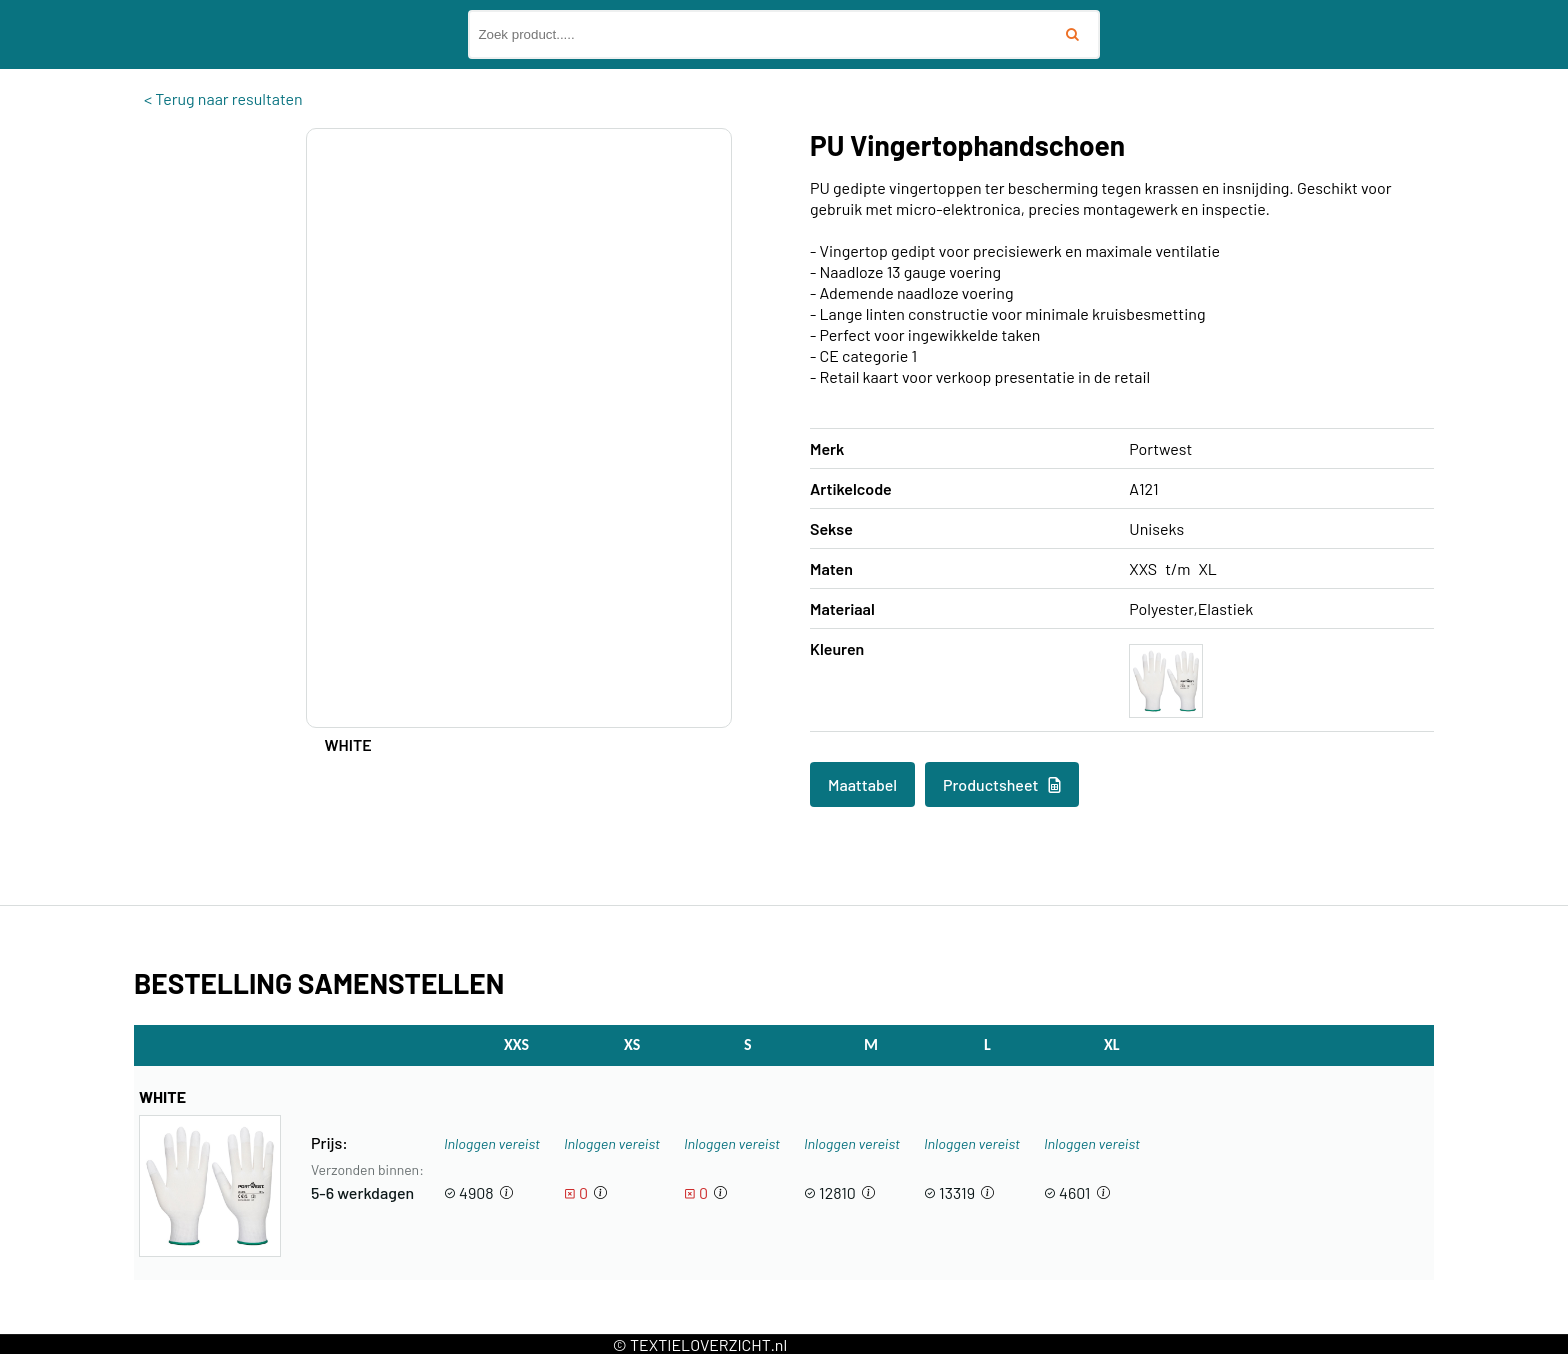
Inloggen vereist (492, 1143)
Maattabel (862, 784)
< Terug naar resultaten (223, 98)
